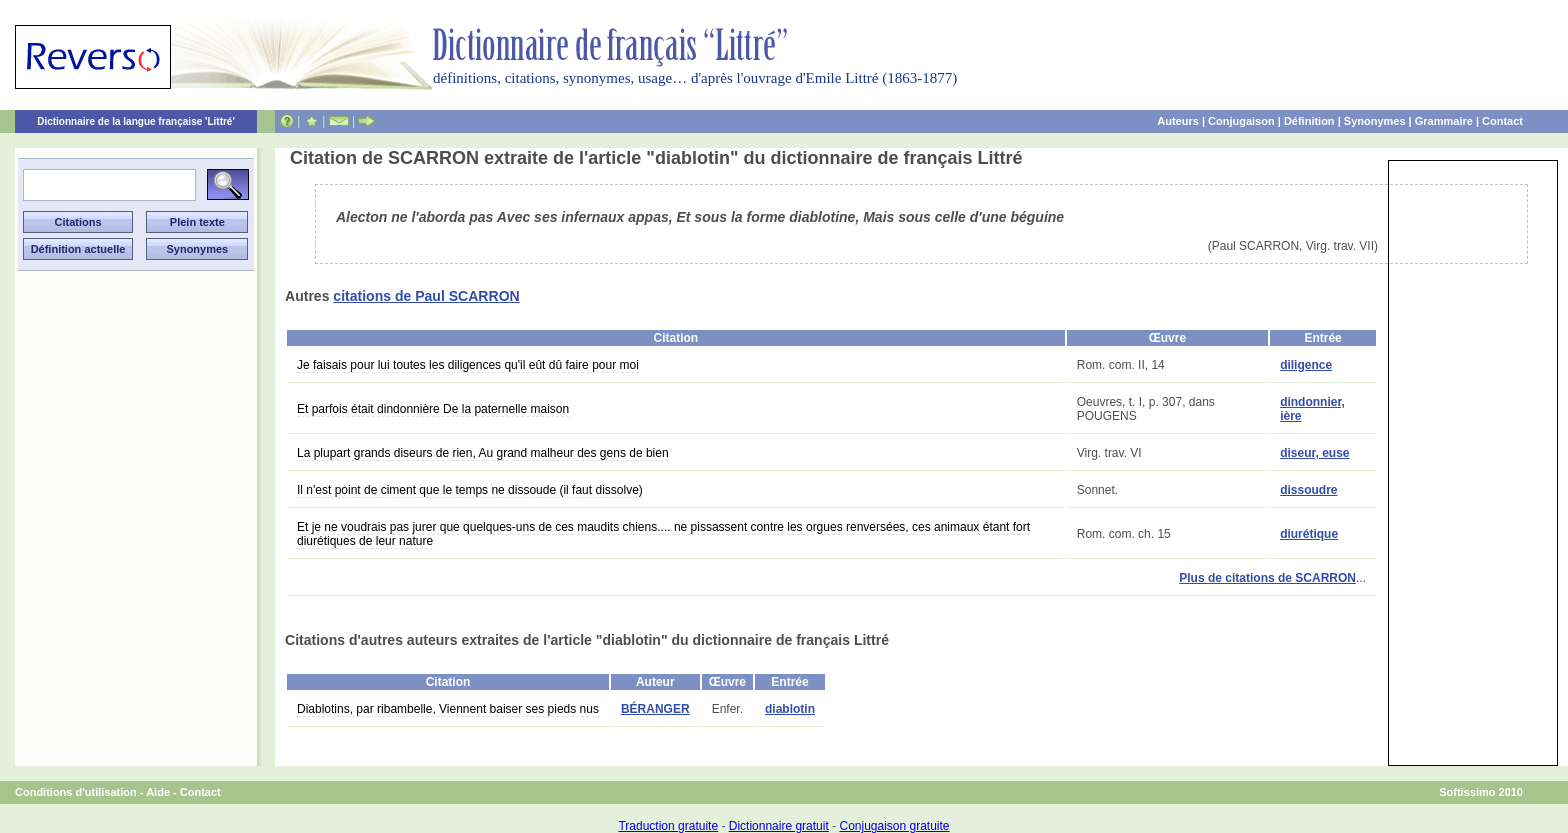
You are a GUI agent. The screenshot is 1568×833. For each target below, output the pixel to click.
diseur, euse (1314, 453)
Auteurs (1178, 121)
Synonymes (1375, 121)
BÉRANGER (655, 709)
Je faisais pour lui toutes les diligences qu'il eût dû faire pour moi (468, 365)
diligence (1306, 365)
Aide (158, 792)
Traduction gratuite (668, 826)
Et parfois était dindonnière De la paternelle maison (433, 409)
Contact (1502, 121)
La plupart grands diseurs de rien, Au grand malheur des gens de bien (483, 453)
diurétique (1309, 534)
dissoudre (1308, 490)
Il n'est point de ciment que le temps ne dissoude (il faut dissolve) (470, 490)
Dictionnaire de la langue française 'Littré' (136, 121)
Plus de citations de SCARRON (1267, 578)
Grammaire (1444, 121)
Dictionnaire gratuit (779, 826)
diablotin (790, 709)
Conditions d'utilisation (76, 792)
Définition (1309, 121)
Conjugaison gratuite (894, 826)
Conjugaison (1241, 121)
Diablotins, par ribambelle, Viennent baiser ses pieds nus (448, 709)
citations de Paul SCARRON (426, 296)
